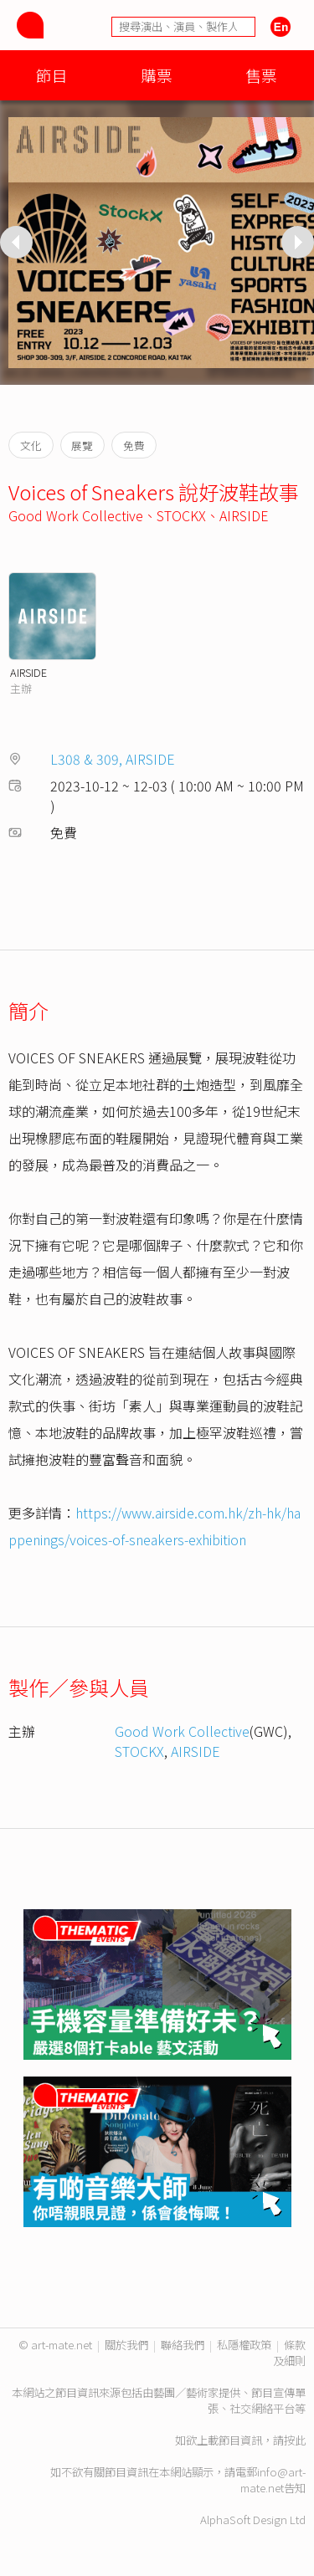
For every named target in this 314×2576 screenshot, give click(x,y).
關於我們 (126, 2345)
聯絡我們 (182, 2345)
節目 (52, 75)
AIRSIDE (244, 515)
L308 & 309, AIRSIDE (112, 759)
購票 (156, 75)
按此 (295, 2440)
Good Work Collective (75, 515)
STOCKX (181, 515)
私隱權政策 (244, 2345)
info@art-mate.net (273, 2480)
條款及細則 (289, 2353)
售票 (261, 75)
